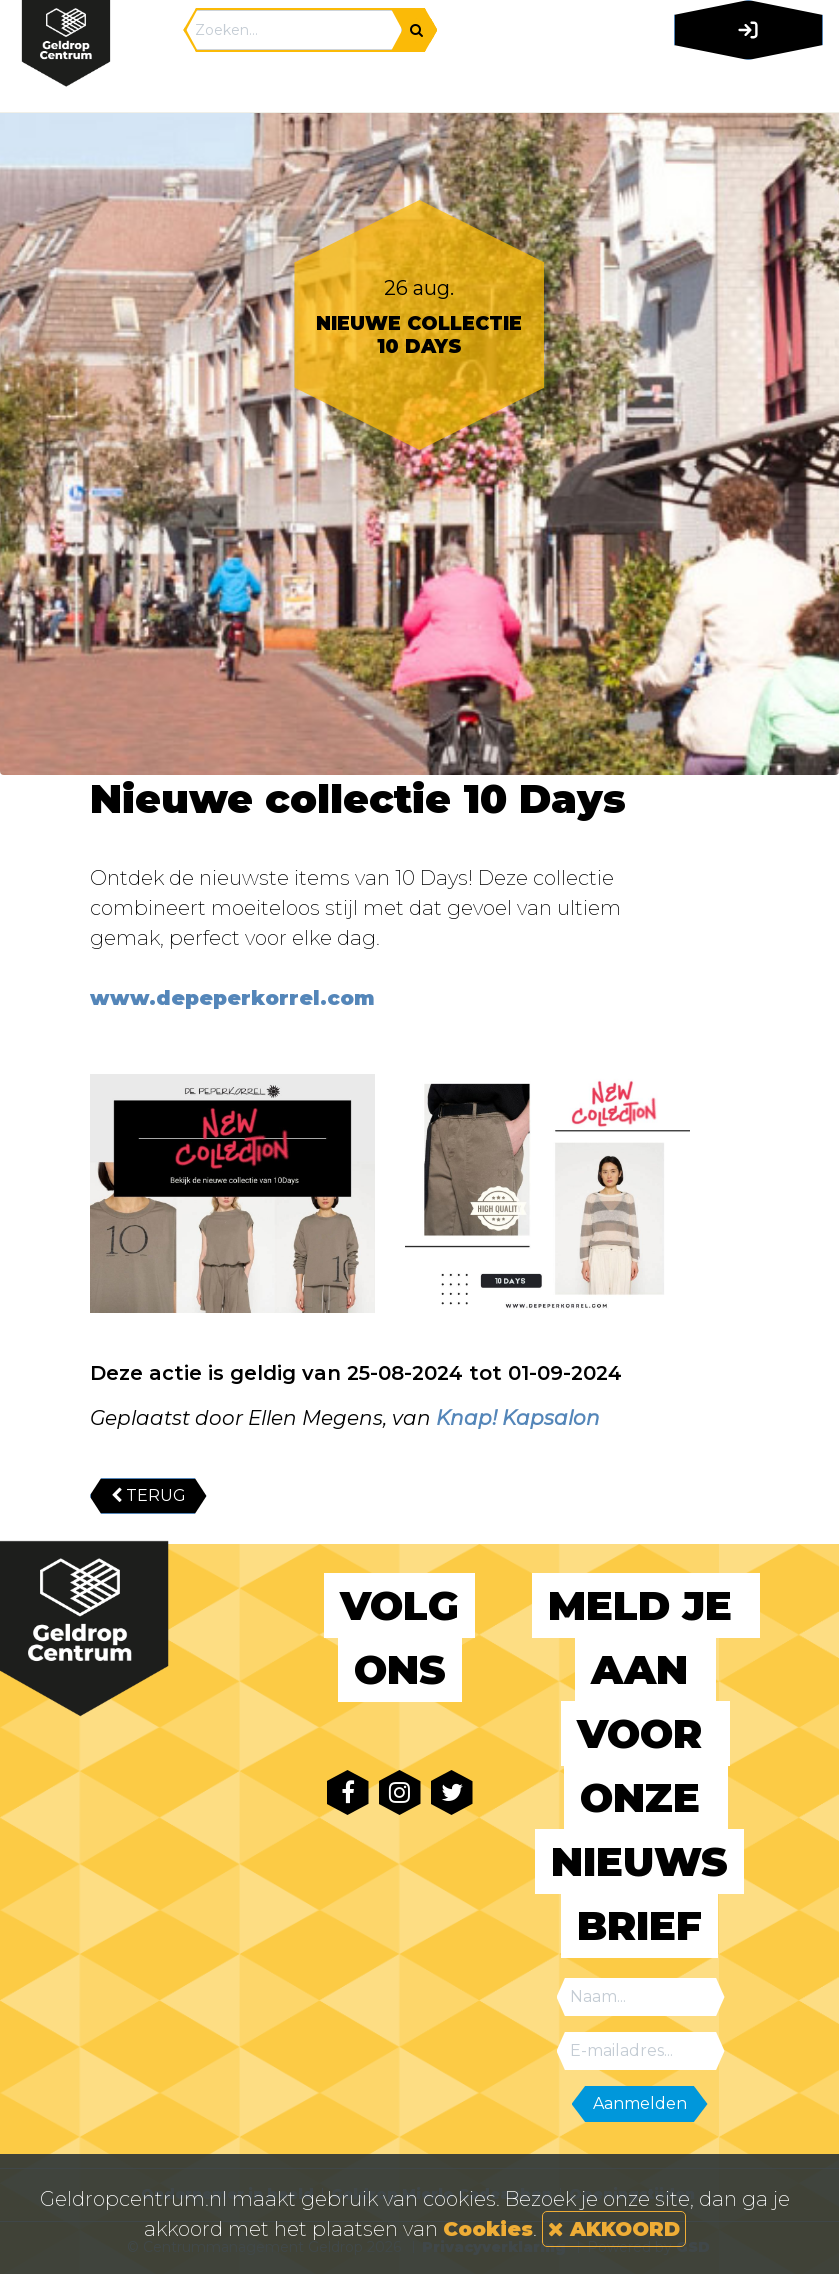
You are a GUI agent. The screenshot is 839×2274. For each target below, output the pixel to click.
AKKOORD (614, 2229)
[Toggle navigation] (744, 85)
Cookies (488, 2229)
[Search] (294, 30)
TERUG (148, 1495)
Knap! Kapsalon (518, 1418)
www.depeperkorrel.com (232, 998)
